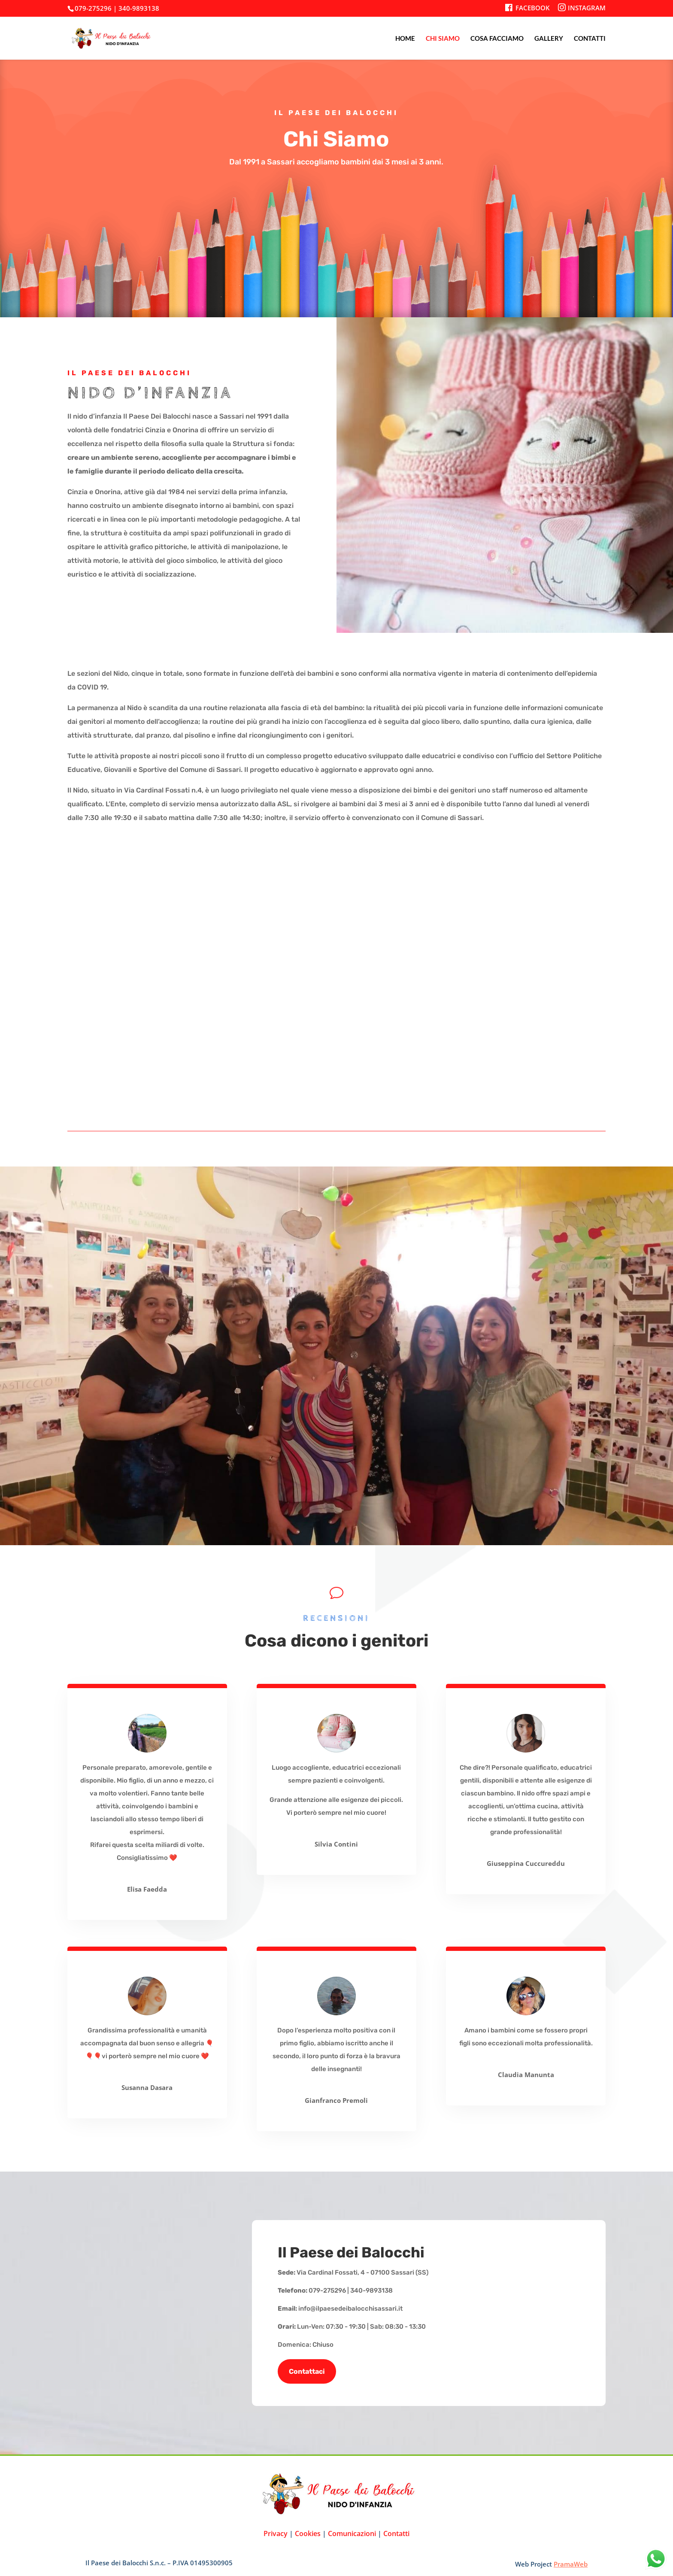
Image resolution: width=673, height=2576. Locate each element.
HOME (405, 38)
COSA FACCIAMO (497, 38)
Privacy (276, 2533)
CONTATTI (590, 38)
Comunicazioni (352, 2533)
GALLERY (548, 38)
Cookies (308, 2533)
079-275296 (93, 8)
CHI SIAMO (443, 38)
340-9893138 (138, 8)
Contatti (396, 2533)
